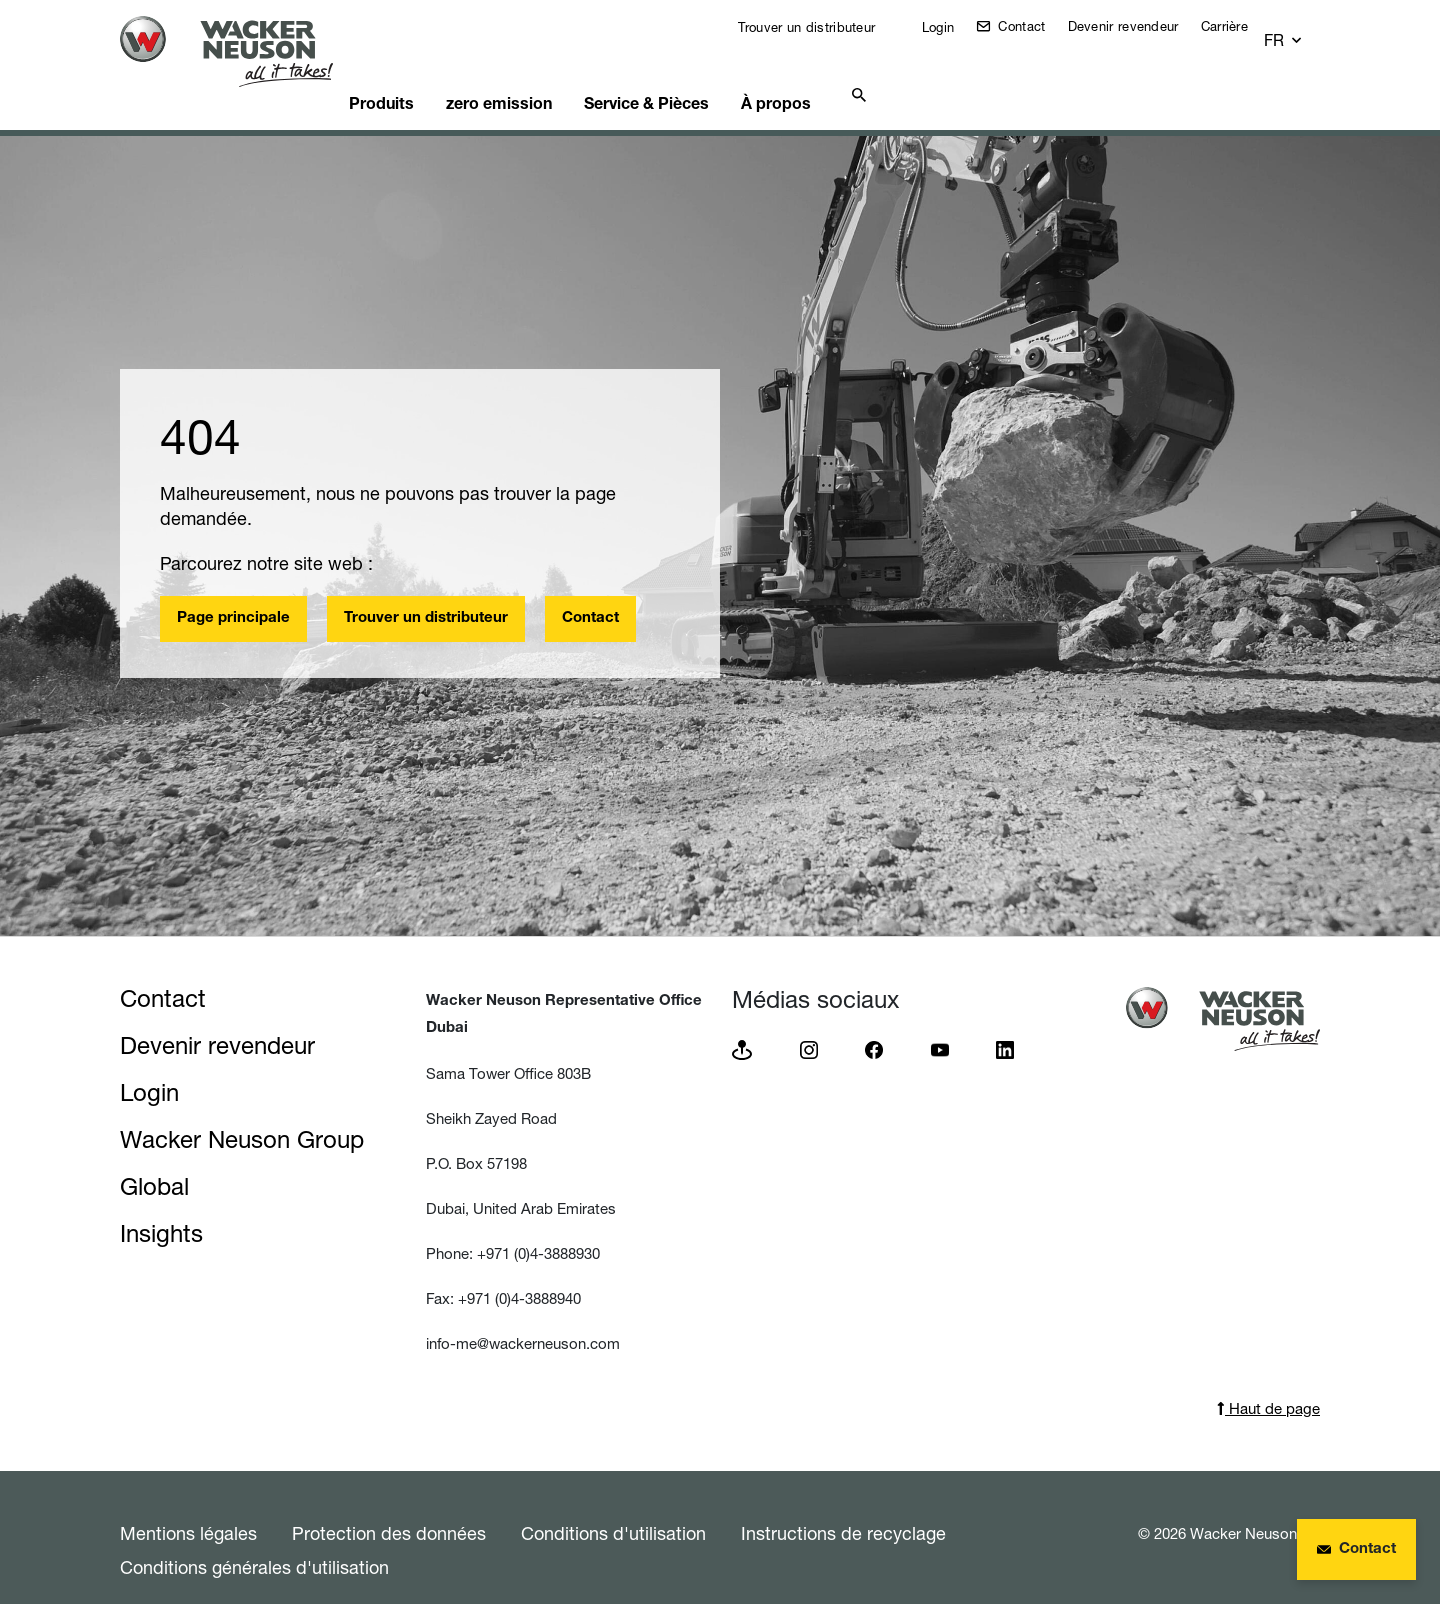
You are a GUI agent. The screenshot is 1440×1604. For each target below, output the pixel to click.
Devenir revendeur (1137, 26)
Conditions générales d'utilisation (254, 1542)
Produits (417, 75)
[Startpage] (242, 51)
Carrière (1238, 26)
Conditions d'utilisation (613, 1508)
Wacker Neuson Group (242, 1114)
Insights (161, 1208)
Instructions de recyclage (843, 1508)
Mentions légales (188, 1508)
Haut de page (1268, 1383)
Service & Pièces (703, 75)
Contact (1033, 26)
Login (949, 27)
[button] (1302, 31)
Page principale (233, 593)
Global (154, 1161)
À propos (843, 75)
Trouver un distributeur (818, 27)
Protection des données (389, 1508)
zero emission (545, 75)
